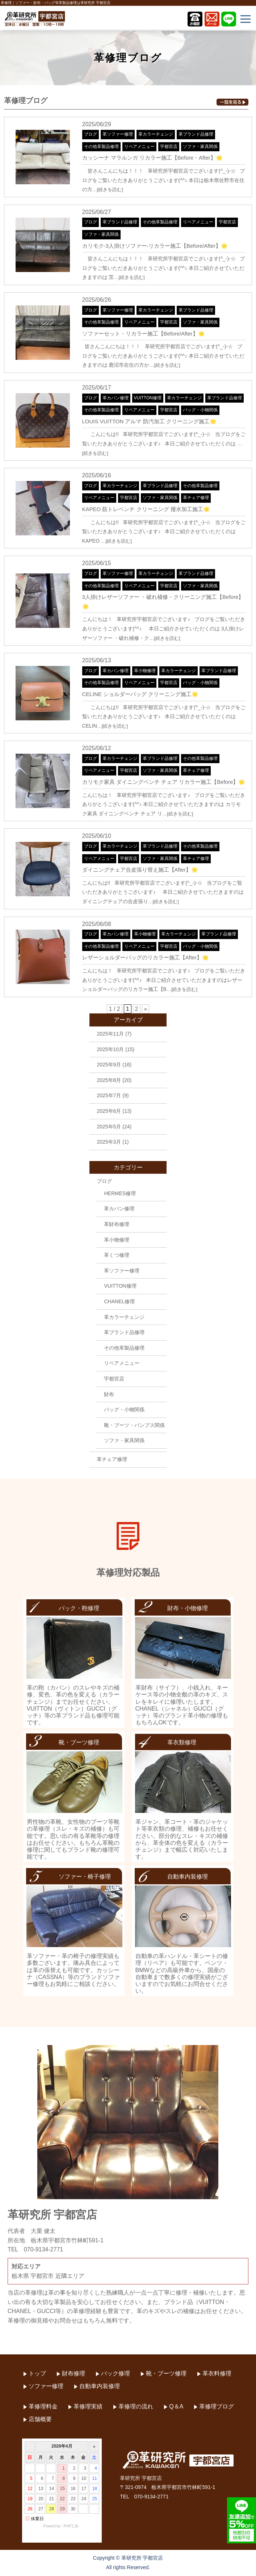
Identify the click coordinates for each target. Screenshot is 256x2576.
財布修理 (73, 2373)
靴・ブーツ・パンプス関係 (134, 1425)
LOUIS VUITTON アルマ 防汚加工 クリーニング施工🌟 (149, 421)
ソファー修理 (46, 2386)
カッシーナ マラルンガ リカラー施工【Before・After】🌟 (152, 158)
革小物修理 (145, 670)
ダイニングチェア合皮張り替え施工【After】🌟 (140, 870)
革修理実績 (88, 2406)
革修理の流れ (135, 2406)
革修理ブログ (216, 2406)
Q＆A (176, 2406)
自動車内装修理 (99, 2386)
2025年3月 (109, 1142)
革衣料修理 (216, 2373)
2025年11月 (110, 1034)
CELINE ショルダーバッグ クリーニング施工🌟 (140, 694)
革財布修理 (116, 1224)
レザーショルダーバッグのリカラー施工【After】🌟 (145, 957)
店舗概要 (40, 2419)
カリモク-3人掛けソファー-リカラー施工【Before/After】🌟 (155, 246)
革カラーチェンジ (155, 134)
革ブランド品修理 (196, 134)
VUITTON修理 (147, 397)
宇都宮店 (168, 146)
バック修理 (115, 2373)
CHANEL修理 (119, 1301)
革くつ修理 (116, 1255)
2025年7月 (109, 1095)
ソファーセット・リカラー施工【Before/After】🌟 (143, 333)
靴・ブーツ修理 (166, 2373)
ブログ (90, 134)
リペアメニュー (139, 146)
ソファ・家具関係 (200, 146)
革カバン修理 (115, 397)
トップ (37, 2373)
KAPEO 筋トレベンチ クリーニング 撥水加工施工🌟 (146, 509)
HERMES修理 (120, 1193)
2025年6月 (109, 1111)
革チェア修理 (196, 497)
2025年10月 (110, 1049)
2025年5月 (109, 1126)
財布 (109, 1394)
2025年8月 (109, 1080)
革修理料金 (43, 2406)
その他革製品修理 (101, 146)
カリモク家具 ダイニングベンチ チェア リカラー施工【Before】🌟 (163, 782)
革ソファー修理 (117, 134)
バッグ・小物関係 (200, 409)
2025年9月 (109, 1064)
